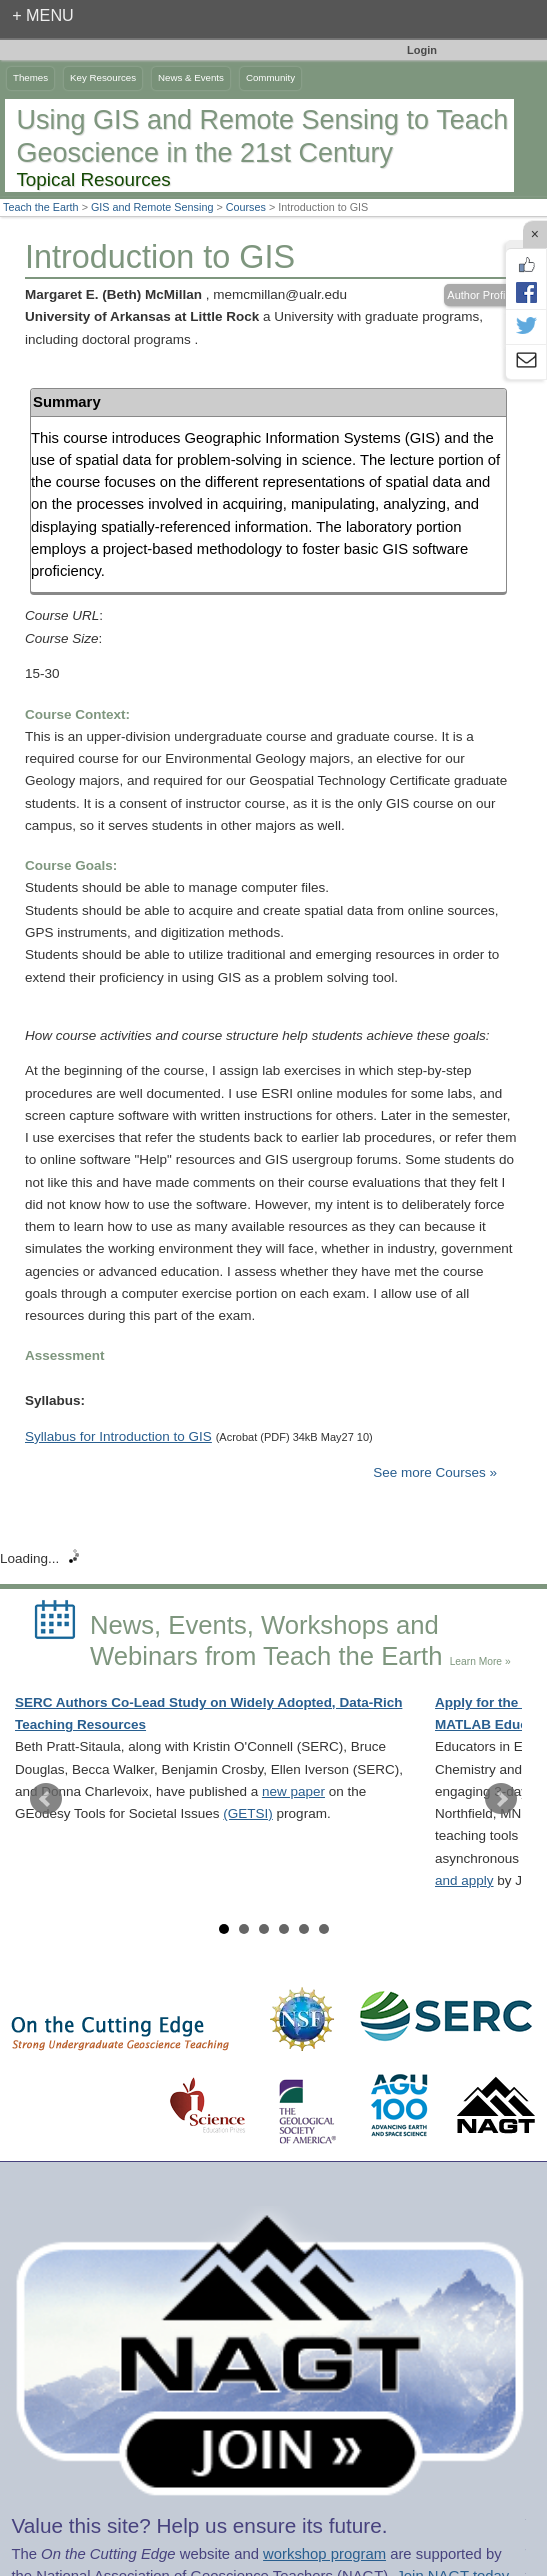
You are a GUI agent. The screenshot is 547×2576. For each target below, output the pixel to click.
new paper (293, 1791)
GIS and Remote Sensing (152, 207)
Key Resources (103, 77)
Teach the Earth (41, 207)
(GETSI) (248, 1813)
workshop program (324, 2554)
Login (422, 50)
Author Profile (480, 295)
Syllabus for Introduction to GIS (118, 1436)
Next (501, 1799)
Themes (30, 77)
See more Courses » (435, 1472)
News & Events (191, 77)
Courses (246, 207)
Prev (46, 1799)
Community (270, 77)
